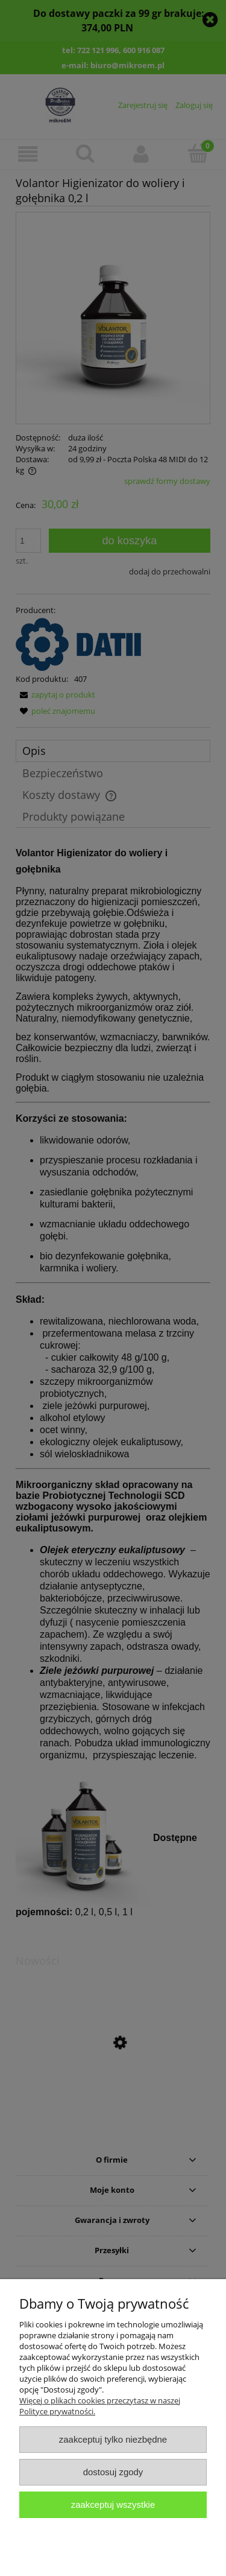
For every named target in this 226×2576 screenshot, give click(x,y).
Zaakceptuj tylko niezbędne (113, 2439)
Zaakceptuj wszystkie (113, 2504)
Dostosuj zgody (113, 2472)
